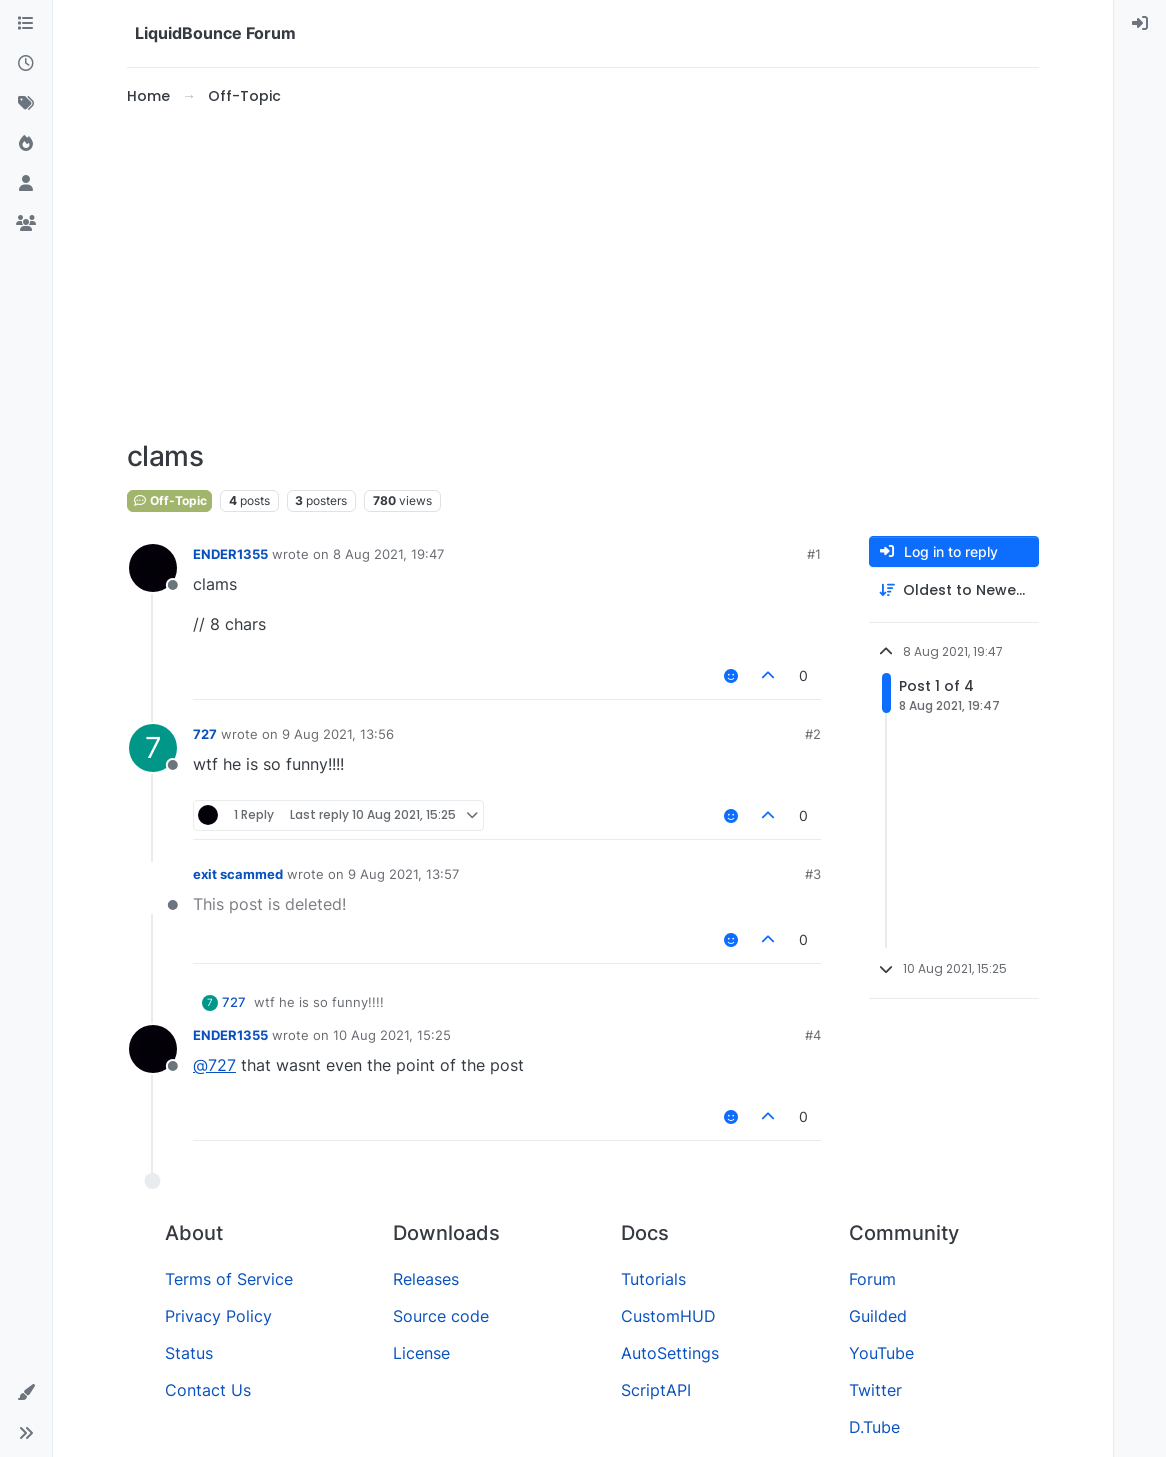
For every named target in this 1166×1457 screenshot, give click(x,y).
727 (205, 734)
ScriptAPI (656, 1390)
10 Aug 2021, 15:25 (392, 1035)
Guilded (878, 1316)
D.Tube (874, 1427)
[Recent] (26, 64)
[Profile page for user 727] (153, 748)
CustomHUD (668, 1316)
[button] (26, 1393)
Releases (426, 1279)
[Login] (1140, 24)
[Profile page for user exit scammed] (153, 888)
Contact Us (208, 1390)
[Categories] (26, 24)
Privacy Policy (218, 1316)
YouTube (881, 1353)
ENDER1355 (230, 554)
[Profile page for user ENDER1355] (153, 568)
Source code (441, 1316)
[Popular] (26, 144)
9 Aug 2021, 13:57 (403, 874)
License (421, 1353)
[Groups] (26, 224)
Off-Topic (169, 500)
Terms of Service (229, 1279)
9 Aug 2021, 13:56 (338, 734)
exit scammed (238, 874)
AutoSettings (670, 1353)
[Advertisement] (583, 274)
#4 (813, 1035)
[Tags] (26, 104)
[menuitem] (1140, 24)
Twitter (875, 1390)
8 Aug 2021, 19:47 (388, 554)
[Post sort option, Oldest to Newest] (954, 590)
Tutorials (653, 1279)
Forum (872, 1279)
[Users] (26, 184)
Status (189, 1353)
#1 (814, 554)
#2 (813, 734)
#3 (813, 874)
